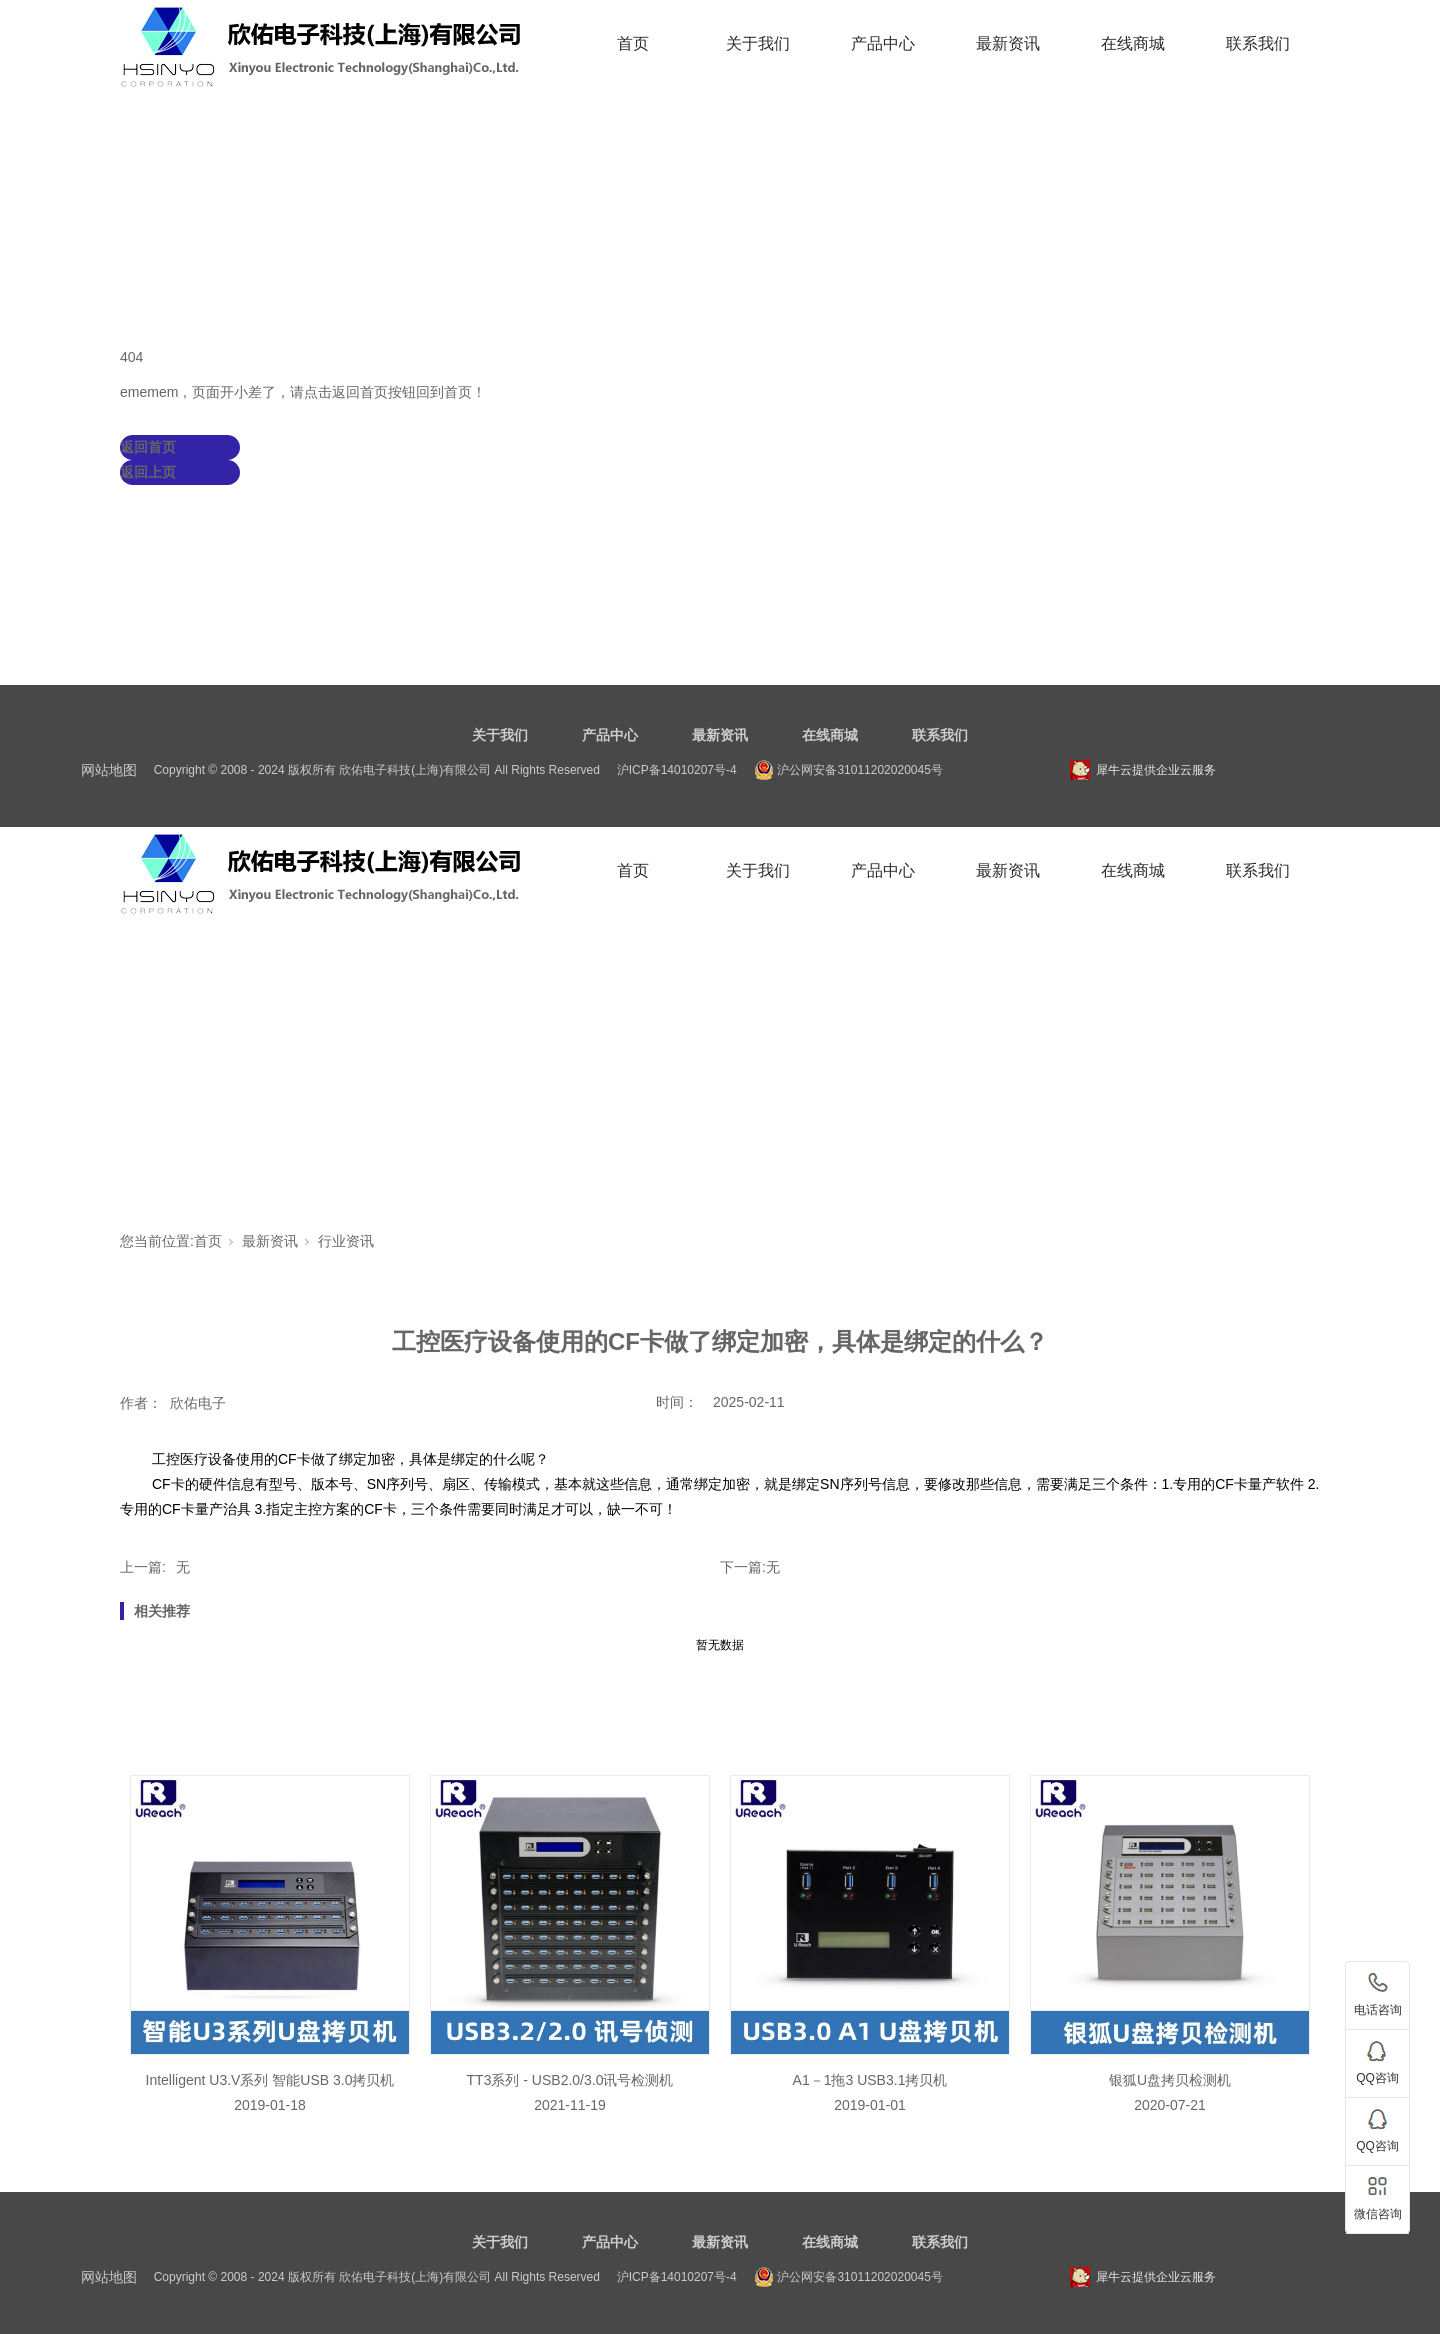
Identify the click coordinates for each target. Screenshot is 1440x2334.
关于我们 (758, 43)
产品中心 (883, 43)
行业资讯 (346, 1241)
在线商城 (1133, 43)
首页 (633, 43)
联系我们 (1258, 43)
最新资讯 (1008, 43)
